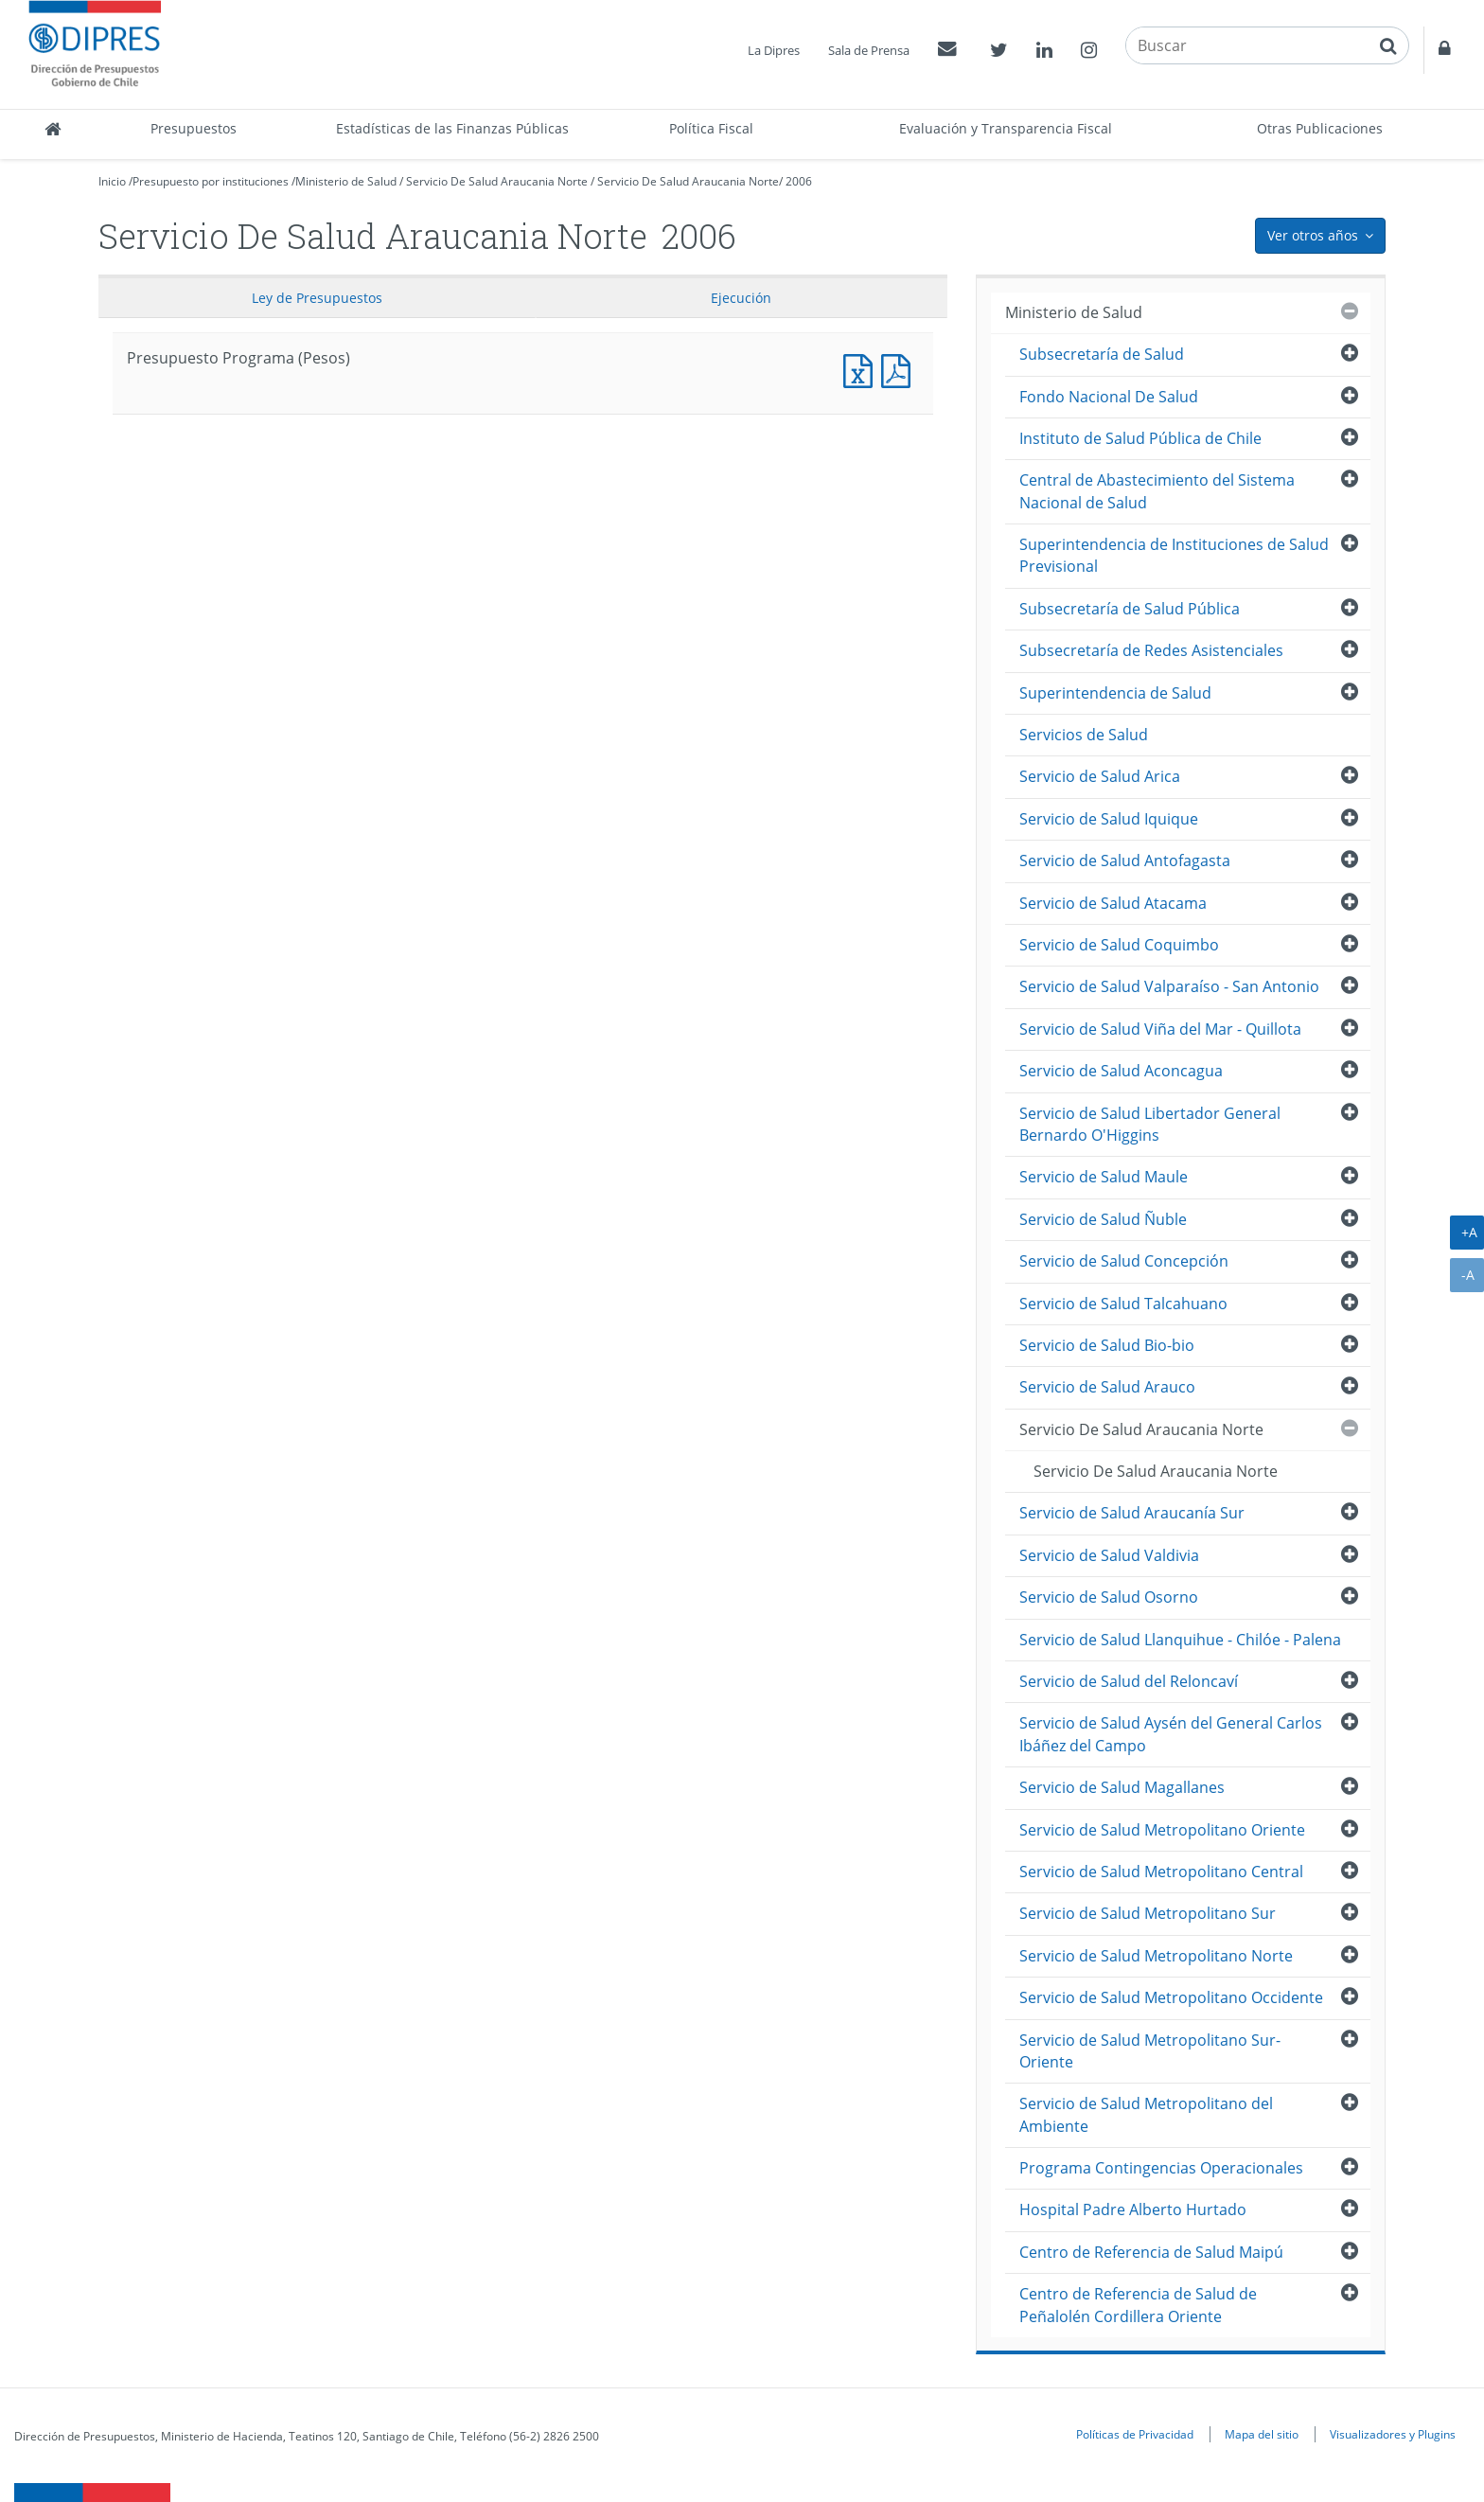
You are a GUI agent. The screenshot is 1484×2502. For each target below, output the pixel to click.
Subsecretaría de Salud (1101, 354)
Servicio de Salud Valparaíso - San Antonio (1169, 986)
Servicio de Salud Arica (1099, 776)
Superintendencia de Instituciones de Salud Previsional (1174, 555)
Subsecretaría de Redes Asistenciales (1151, 650)
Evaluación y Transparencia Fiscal (1005, 128)
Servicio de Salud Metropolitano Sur (1147, 1913)
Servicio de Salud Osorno (1108, 1597)
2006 (799, 181)
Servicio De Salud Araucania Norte (497, 181)
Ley (317, 298)
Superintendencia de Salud (1115, 693)
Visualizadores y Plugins (1393, 2433)
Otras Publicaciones (1320, 128)
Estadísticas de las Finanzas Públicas (452, 128)
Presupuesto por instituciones (210, 181)
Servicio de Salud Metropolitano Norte (1156, 1955)
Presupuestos (193, 128)
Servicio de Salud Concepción (1123, 1261)
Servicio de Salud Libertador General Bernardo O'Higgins (1150, 1124)
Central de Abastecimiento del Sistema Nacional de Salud (1157, 491)
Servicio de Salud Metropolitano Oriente (1162, 1829)
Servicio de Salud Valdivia (1109, 1555)
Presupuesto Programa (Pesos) (862, 368)
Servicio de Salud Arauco (1107, 1386)
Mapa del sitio (1261, 2433)
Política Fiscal (711, 128)
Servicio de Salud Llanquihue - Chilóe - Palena (1180, 1639)
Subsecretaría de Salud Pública (1129, 608)
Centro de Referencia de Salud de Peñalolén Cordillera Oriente (1138, 2304)
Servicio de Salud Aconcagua (1121, 1070)
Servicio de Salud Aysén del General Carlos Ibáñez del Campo (1170, 1733)
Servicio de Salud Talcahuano (1123, 1303)
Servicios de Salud (1083, 734)
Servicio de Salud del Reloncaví (1128, 1681)
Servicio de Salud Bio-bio (1106, 1345)
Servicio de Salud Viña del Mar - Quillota (1160, 1029)
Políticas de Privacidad (1134, 2433)
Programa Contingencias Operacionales (1161, 2167)
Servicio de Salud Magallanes (1122, 1787)
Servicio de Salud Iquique (1108, 818)
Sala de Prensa (869, 50)
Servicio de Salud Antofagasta (1124, 860)
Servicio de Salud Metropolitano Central (1161, 1871)
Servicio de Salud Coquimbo (1119, 944)
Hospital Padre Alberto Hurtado (1132, 2209)
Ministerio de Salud (346, 181)
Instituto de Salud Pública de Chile (1140, 438)
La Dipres (774, 50)
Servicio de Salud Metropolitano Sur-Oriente (1150, 2051)
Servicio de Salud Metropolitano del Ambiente (1146, 2114)
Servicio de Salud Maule (1103, 1176)
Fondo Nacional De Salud (1108, 396)
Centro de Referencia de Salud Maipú (1151, 2252)
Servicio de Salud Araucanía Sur (1132, 1512)
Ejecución (741, 298)
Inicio (112, 181)
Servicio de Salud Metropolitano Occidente (1171, 1997)
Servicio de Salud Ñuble (1103, 1219)
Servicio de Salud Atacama (1113, 903)
